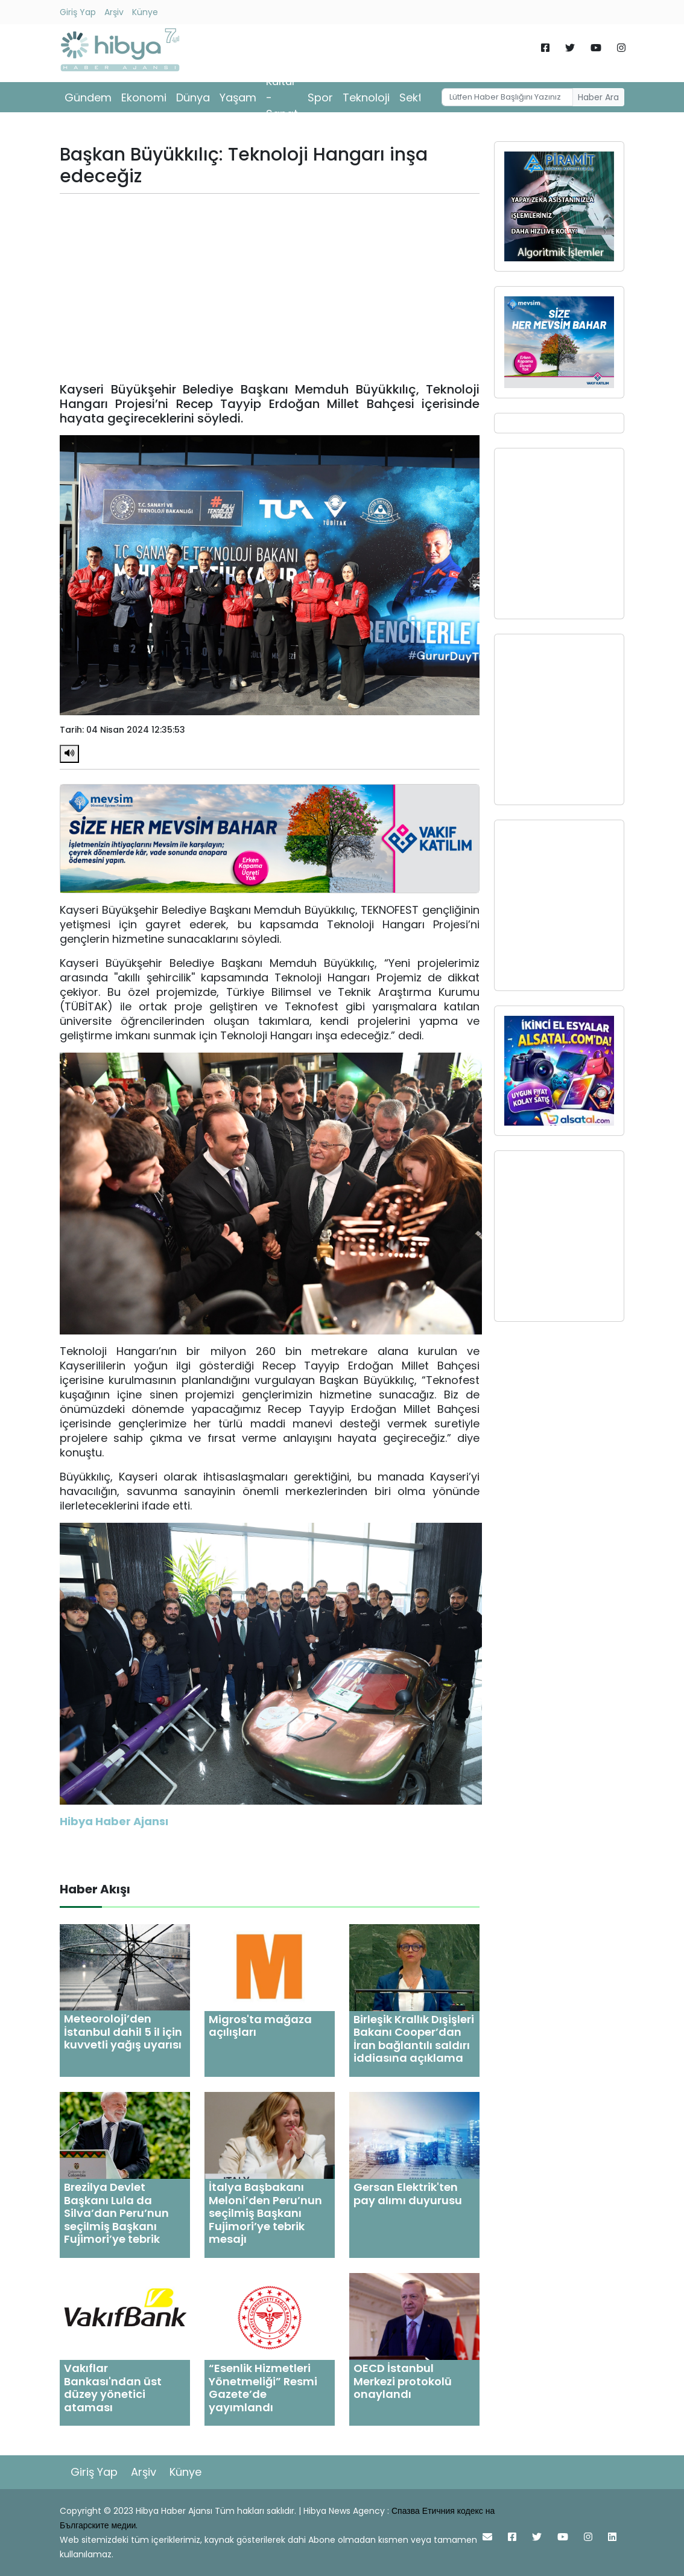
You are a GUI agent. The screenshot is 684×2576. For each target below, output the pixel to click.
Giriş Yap (78, 12)
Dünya (193, 97)
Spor (320, 97)
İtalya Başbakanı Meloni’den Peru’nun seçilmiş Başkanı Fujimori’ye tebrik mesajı (265, 2212)
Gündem (88, 97)
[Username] (507, 97)
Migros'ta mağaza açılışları (260, 2026)
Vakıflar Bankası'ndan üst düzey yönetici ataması (113, 2388)
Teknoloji (366, 97)
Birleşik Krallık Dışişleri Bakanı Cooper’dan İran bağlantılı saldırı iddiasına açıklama (413, 2039)
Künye (145, 12)
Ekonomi (143, 97)
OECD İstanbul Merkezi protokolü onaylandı (402, 2381)
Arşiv (114, 12)
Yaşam (238, 97)
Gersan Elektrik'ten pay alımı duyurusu (407, 2193)
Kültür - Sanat (282, 97)
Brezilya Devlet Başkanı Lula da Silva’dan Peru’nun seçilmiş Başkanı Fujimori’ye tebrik (116, 2212)
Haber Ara (598, 97)
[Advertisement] (270, 287)
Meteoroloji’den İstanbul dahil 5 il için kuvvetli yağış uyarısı (123, 2031)
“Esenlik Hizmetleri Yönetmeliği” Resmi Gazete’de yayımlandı (263, 2388)
